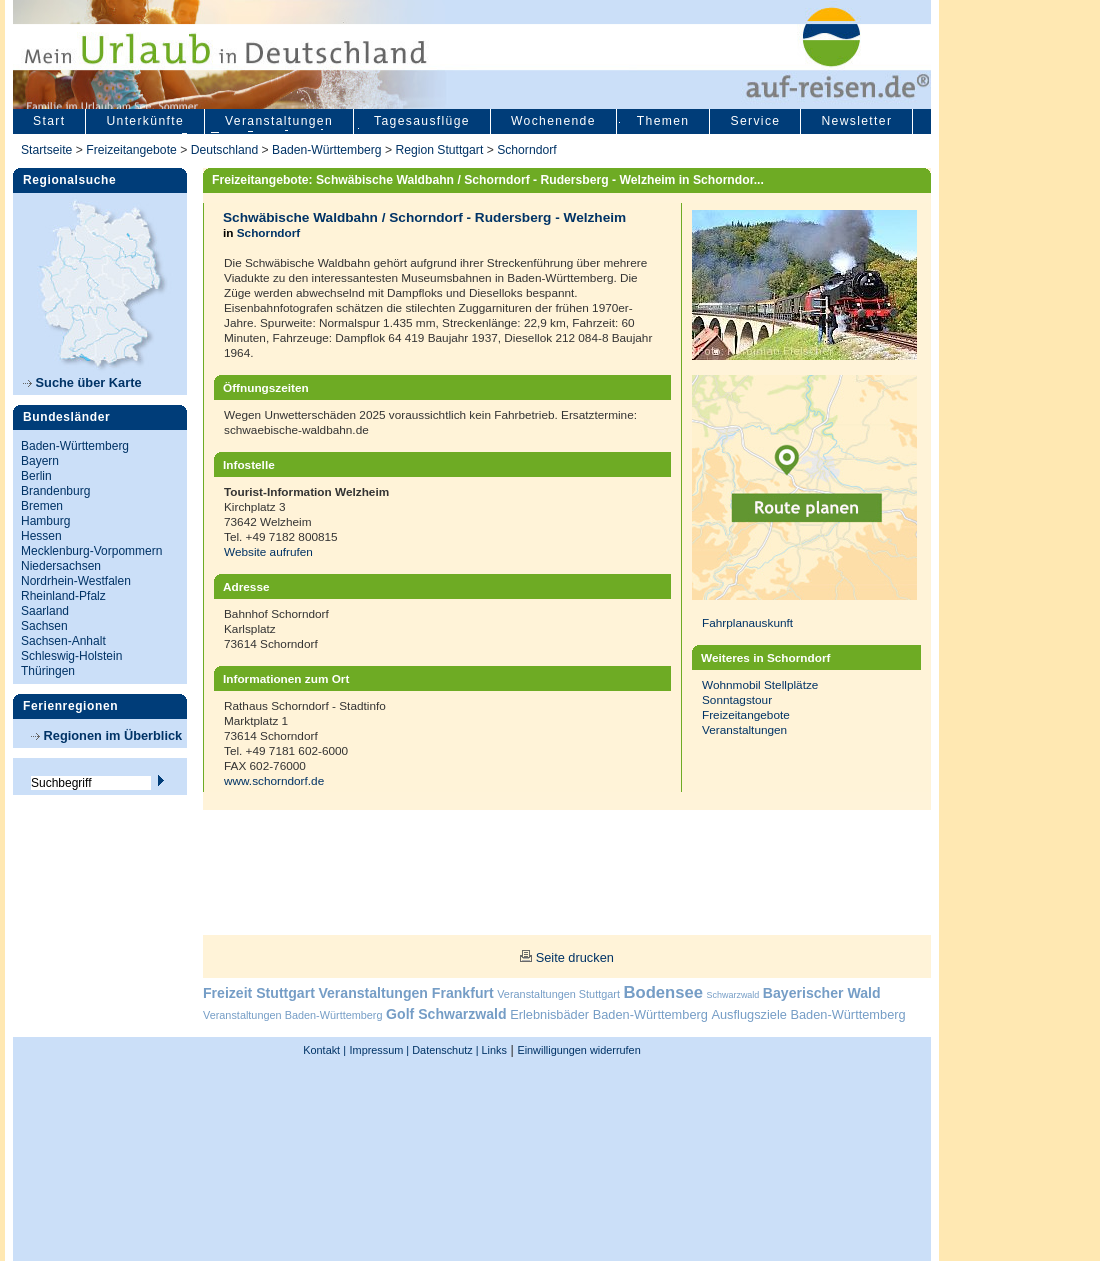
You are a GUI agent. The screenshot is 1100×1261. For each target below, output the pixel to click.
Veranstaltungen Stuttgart (558, 994)
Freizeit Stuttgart (259, 993)
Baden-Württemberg (326, 150)
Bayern (40, 461)
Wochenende (553, 121)
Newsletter (856, 121)
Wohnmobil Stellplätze (760, 684)
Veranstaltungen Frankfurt (405, 993)
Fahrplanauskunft (747, 622)
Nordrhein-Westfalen (76, 581)
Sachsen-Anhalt (63, 641)
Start (49, 121)
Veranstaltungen (279, 121)
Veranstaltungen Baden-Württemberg (293, 1015)
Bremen (42, 506)
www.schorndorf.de (274, 780)
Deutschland (225, 150)
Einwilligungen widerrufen (578, 1050)
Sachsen (44, 626)
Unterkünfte (145, 121)
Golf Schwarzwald (446, 1014)
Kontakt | (324, 1050)
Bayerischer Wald (822, 993)
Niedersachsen (61, 566)
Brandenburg (55, 491)
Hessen (41, 536)
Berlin (36, 476)
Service (755, 121)
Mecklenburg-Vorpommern (91, 551)
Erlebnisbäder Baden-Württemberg (609, 1014)
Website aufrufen (268, 551)
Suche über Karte (82, 382)
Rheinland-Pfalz (63, 596)
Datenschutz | (443, 1050)
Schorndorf (526, 150)
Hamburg (45, 521)
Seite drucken (575, 957)
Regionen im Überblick (106, 735)
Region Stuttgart (439, 150)
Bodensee (663, 992)
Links (493, 1050)
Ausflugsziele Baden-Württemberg (808, 1014)
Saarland (45, 611)
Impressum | (380, 1050)
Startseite (46, 150)
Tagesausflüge (422, 121)
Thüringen (48, 671)
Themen (663, 121)
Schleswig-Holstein (71, 656)
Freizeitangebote (133, 150)
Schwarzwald (733, 995)
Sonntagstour (737, 699)
